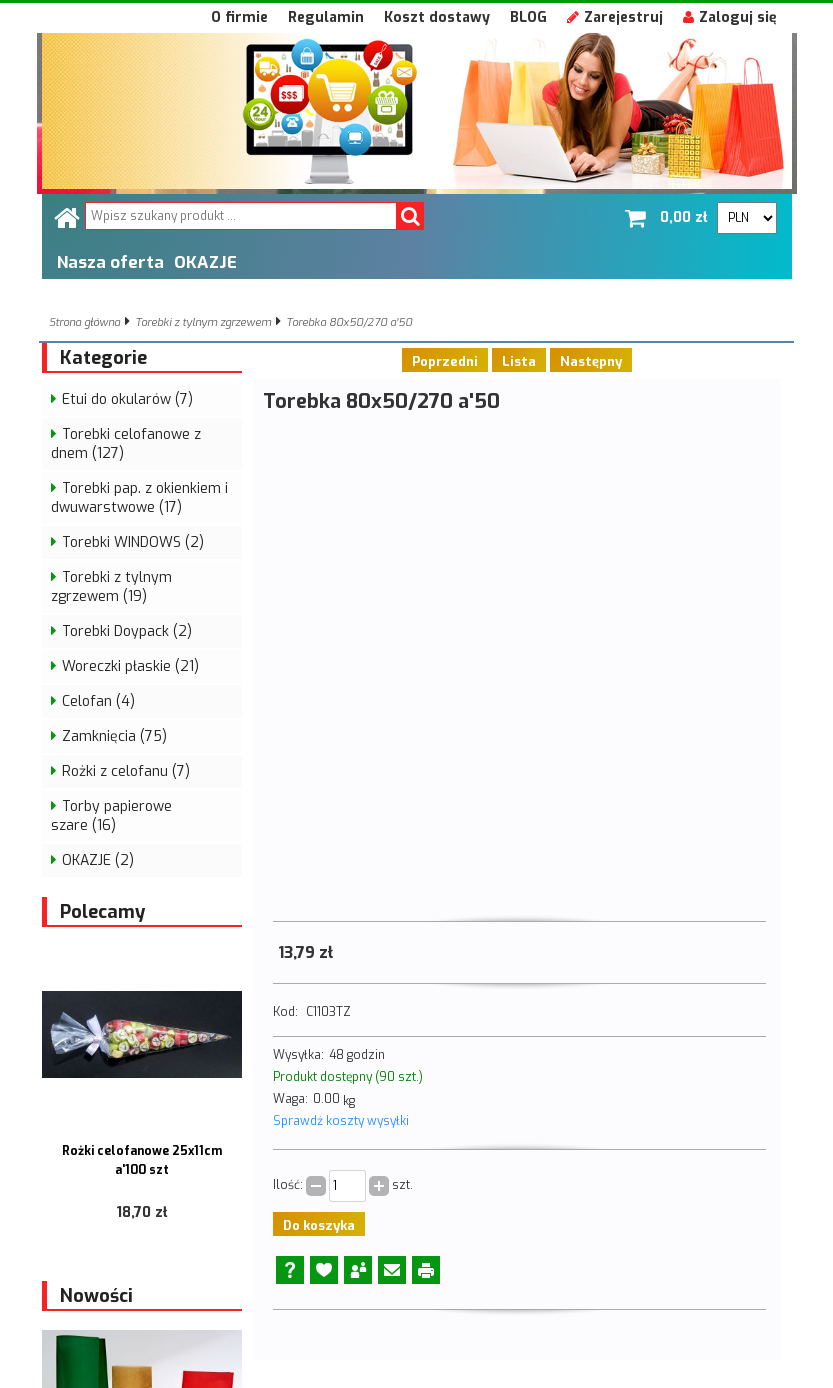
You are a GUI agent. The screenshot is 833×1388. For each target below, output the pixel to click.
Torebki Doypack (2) (127, 631)
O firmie (239, 17)
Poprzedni (445, 361)
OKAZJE (205, 262)
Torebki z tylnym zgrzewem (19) (111, 587)
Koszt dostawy (437, 17)
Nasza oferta (110, 262)
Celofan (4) (98, 701)
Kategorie (103, 358)
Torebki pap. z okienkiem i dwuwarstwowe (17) (139, 498)
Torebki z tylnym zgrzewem (203, 322)
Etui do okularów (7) (127, 399)
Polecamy (102, 912)
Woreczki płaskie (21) (130, 666)
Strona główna (84, 322)
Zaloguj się (730, 17)
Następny (591, 361)
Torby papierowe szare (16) (111, 816)
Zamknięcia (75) (114, 736)
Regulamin (326, 17)
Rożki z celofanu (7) (126, 771)
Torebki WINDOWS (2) (133, 542)
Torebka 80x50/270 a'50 (349, 322)
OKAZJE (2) (98, 860)
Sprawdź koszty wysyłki (341, 1121)
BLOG (528, 17)
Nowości (96, 1296)
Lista (519, 361)
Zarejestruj (615, 17)
